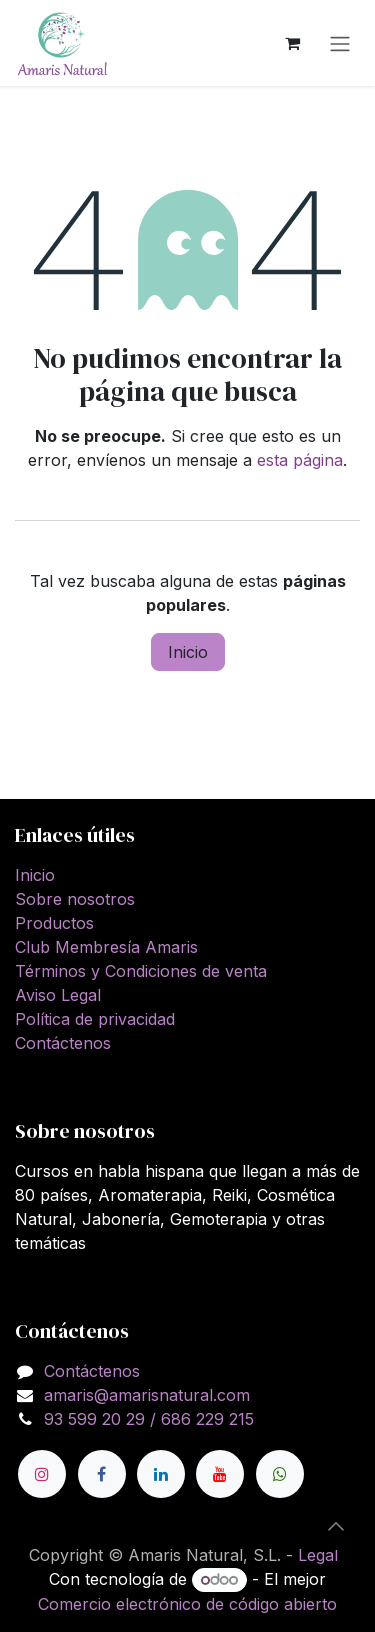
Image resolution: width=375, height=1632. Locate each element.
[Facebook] (102, 1474)
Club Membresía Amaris (106, 947)
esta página (300, 460)
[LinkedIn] (161, 1474)
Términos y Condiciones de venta (141, 971)
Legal (318, 1555)
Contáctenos (63, 1043)
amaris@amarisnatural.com (147, 1395)
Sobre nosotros (75, 899)
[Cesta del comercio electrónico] (292, 43)
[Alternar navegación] (340, 43)
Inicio (188, 652)
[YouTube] (220, 1474)
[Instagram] (42, 1474)
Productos (54, 923)
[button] (336, 1526)
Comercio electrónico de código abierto (187, 1604)
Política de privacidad (95, 1019)
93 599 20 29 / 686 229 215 (149, 1419)
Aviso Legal (58, 995)
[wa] (280, 1474)
